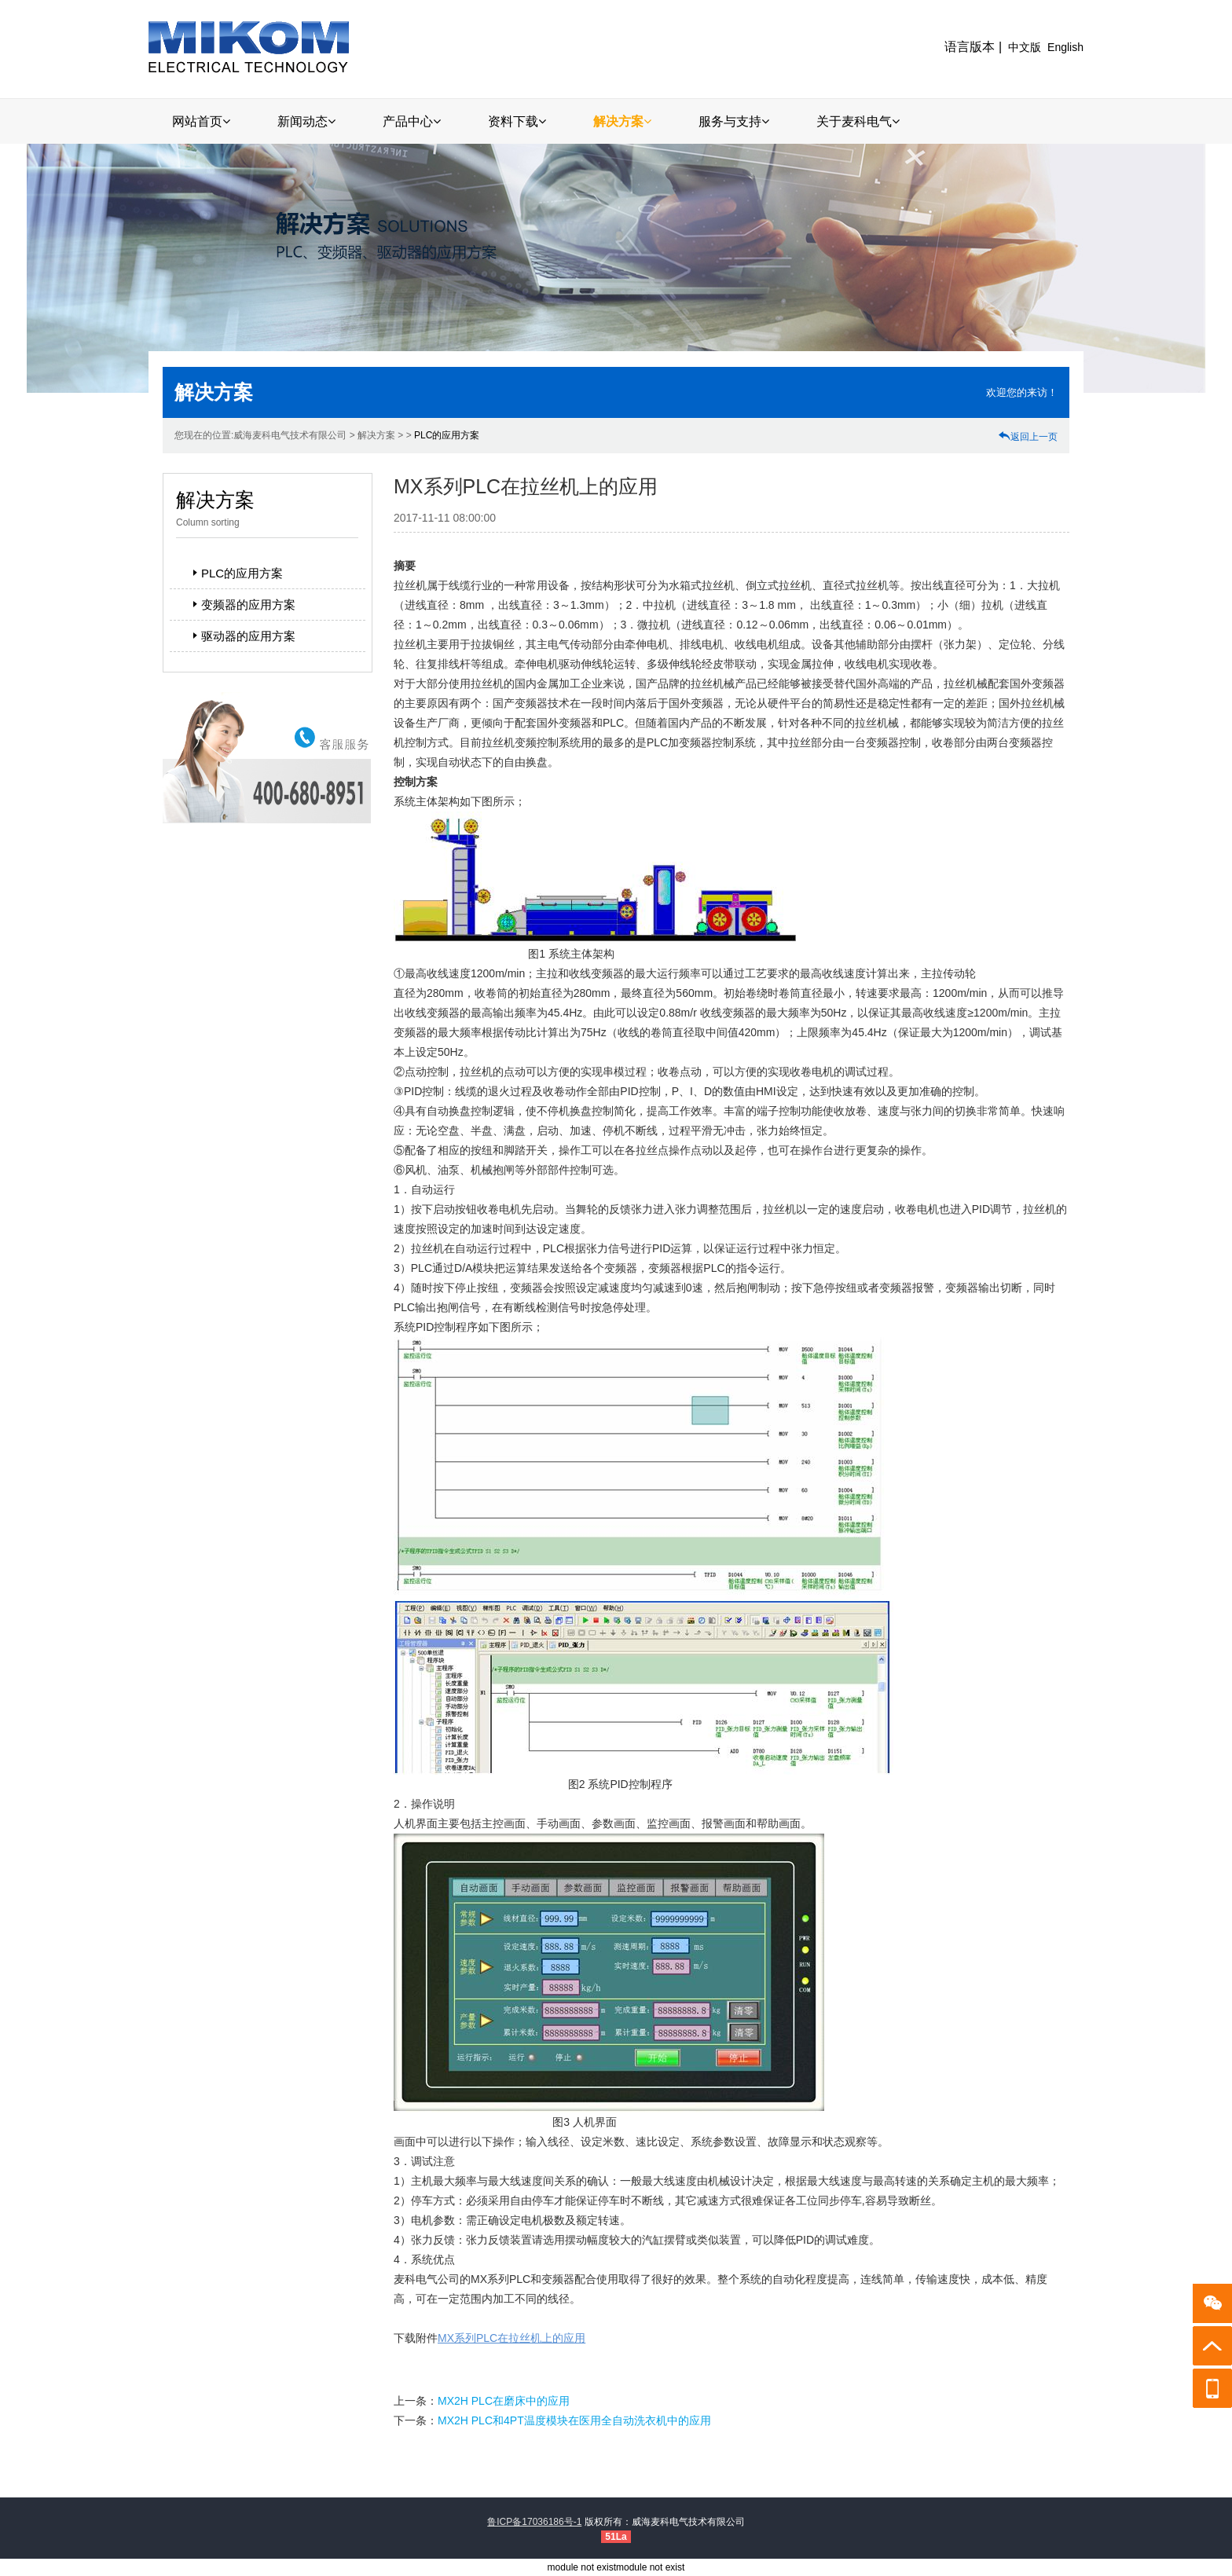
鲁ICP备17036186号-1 (534, 2521)
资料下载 (517, 121)
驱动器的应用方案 (242, 636)
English (1065, 47)
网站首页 (201, 121)
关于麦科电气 (858, 121)
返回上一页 (1028, 436)
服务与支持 (733, 121)
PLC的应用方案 (446, 435)
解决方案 (622, 121)
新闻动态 (306, 121)
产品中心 (412, 121)
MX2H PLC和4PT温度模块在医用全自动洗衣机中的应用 (574, 2420)
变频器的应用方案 (242, 604)
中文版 (1024, 47)
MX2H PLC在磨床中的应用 (504, 2401)
